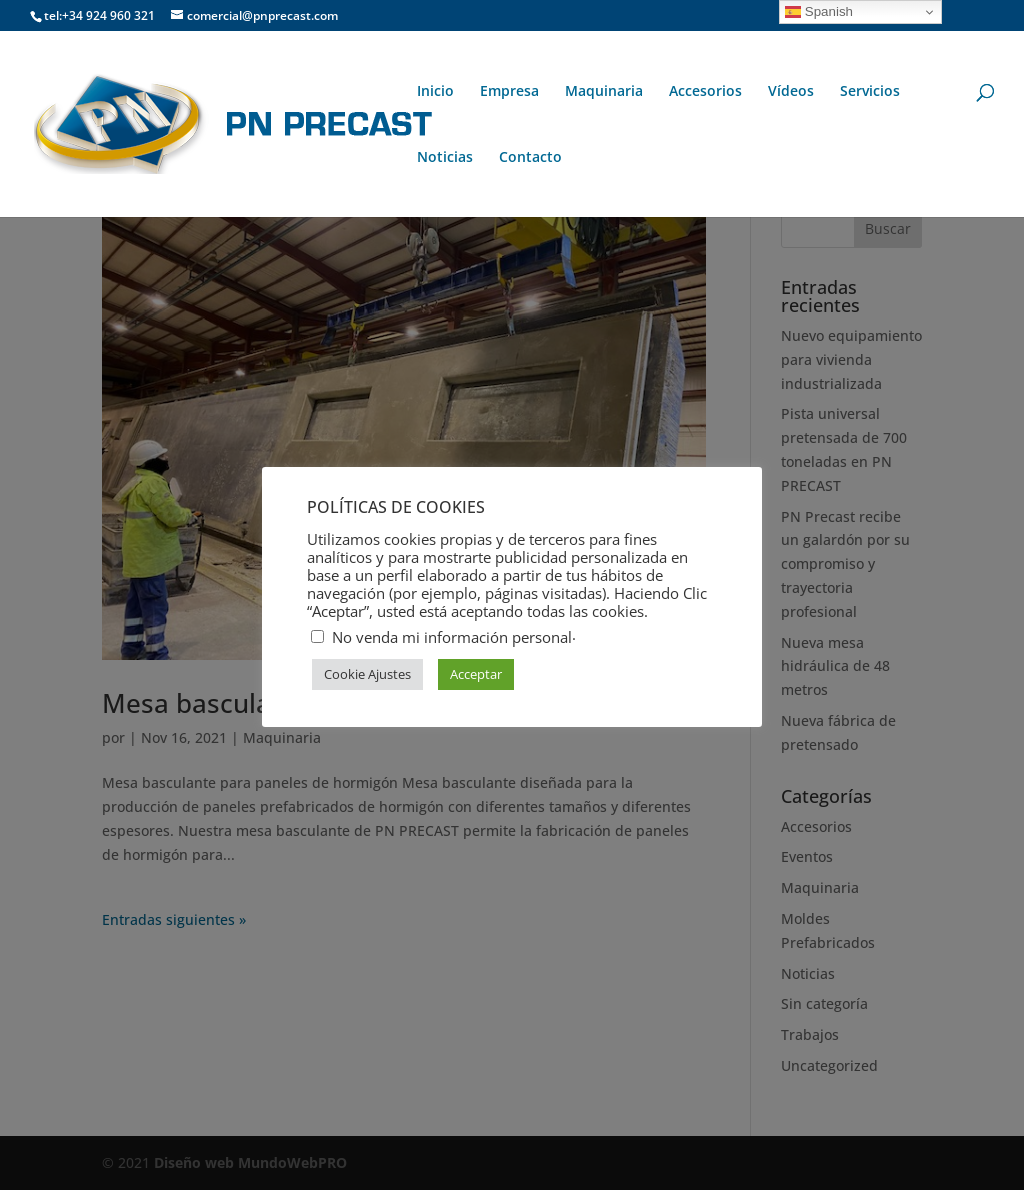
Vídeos (791, 92)
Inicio (435, 92)
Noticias (445, 158)
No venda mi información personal (452, 637)
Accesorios (705, 92)
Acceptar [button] (476, 674)
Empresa (509, 92)
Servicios (870, 92)
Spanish (819, 12)
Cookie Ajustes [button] (367, 674)
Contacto (530, 158)
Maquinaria (604, 92)
